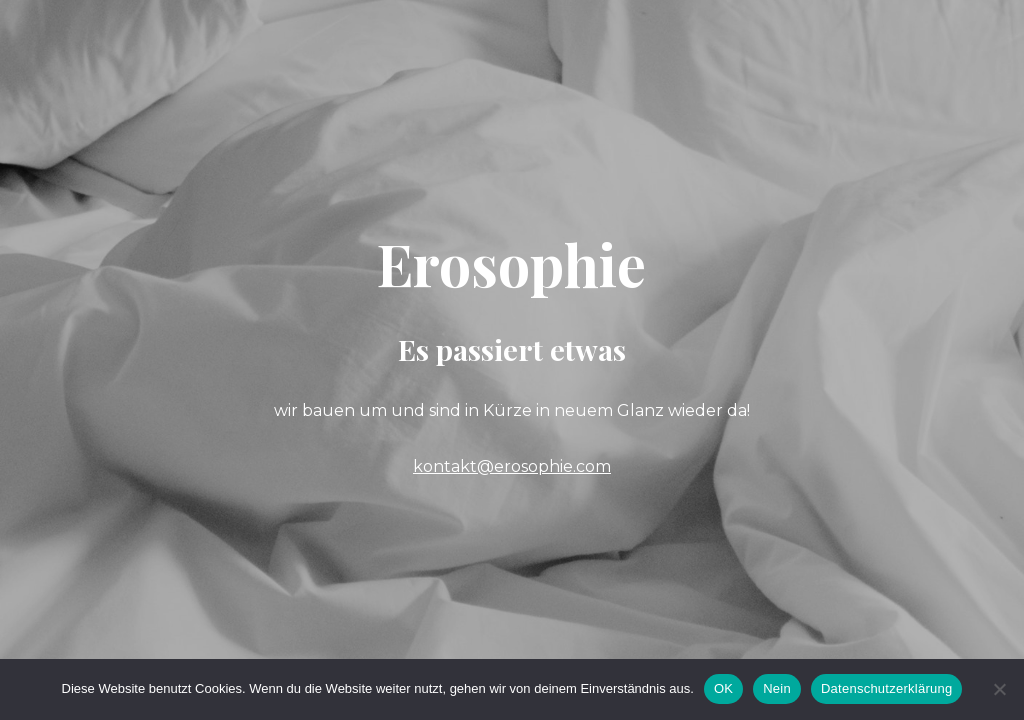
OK (723, 688)
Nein (777, 688)
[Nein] (999, 689)
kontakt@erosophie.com (512, 466)
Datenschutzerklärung (886, 688)
